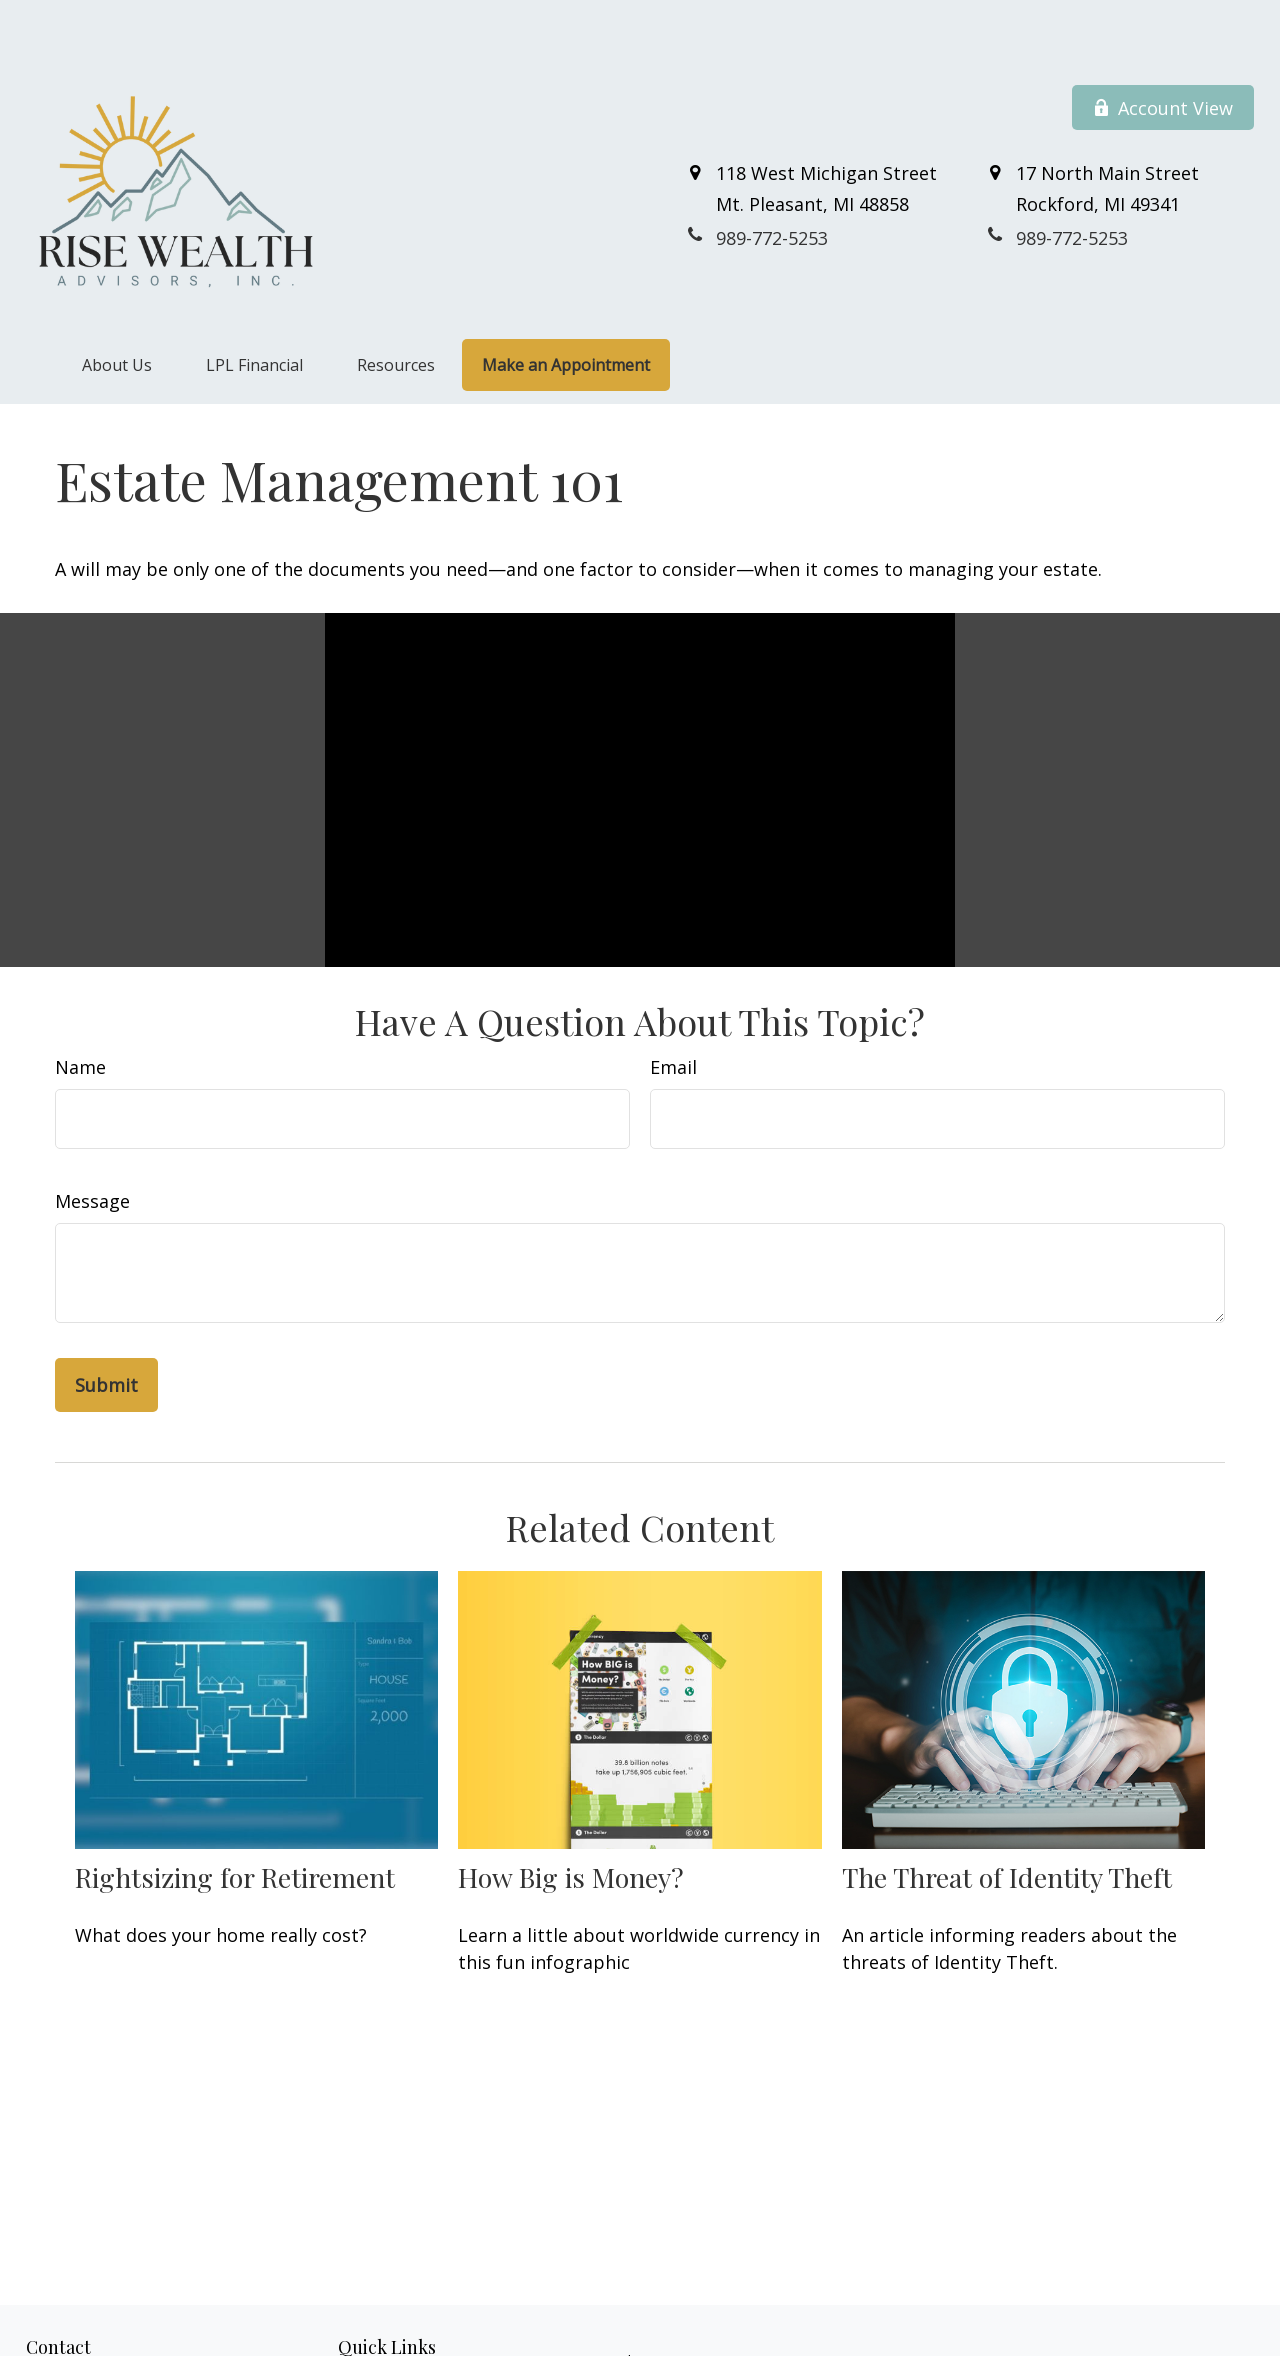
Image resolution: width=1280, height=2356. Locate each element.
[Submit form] (106, 1325)
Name (80, 1007)
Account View (1163, 48)
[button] (117, 305)
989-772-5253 (117, 2324)
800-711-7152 (136, 2345)
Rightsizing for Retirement (235, 1817)
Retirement (374, 2323)
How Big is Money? (571, 1817)
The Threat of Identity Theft (1007, 1817)
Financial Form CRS (637, 2300)
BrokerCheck (1003, 2336)
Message (92, 1141)
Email (673, 1007)
